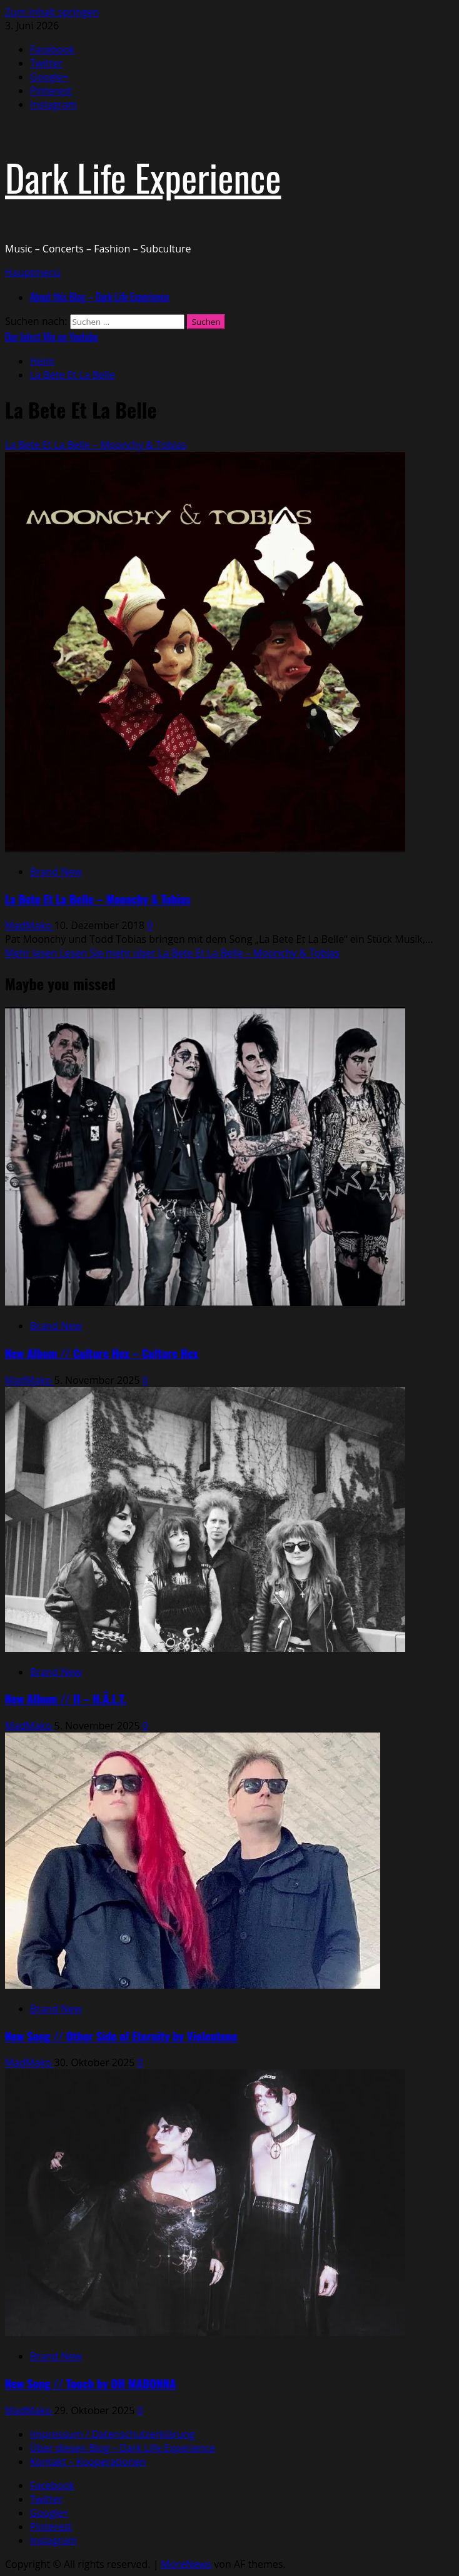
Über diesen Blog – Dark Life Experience (122, 2448)
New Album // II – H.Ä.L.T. (66, 1698)
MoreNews (186, 2564)
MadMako (29, 925)
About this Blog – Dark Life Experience (99, 296)
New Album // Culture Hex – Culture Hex (101, 1353)
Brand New (56, 871)
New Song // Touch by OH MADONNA (90, 2383)
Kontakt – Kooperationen (88, 2462)
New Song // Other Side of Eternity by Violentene (121, 2035)
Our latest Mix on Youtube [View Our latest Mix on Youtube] (51, 336)
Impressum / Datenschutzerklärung (112, 2434)
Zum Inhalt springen (52, 12)
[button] (33, 272)
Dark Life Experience (143, 176)
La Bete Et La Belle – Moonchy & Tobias (95, 445)
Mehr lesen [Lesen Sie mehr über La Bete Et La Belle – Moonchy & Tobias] (172, 953)
